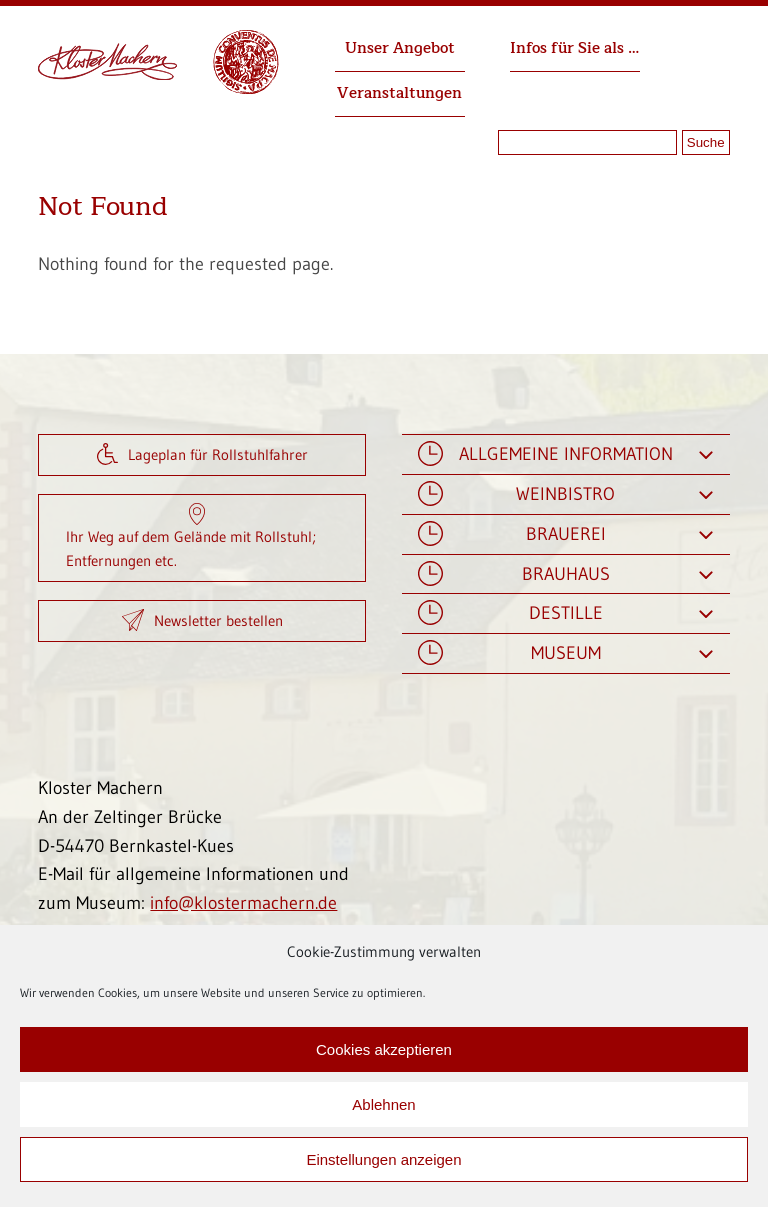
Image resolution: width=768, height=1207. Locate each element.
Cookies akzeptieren (384, 1049)
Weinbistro (565, 494)
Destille (565, 613)
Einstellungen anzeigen (383, 1159)
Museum (565, 653)
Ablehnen (383, 1104)
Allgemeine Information (565, 454)
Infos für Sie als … (574, 48)
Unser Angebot (400, 48)
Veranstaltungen (399, 93)
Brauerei (565, 534)
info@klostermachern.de (243, 903)
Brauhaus (565, 574)
